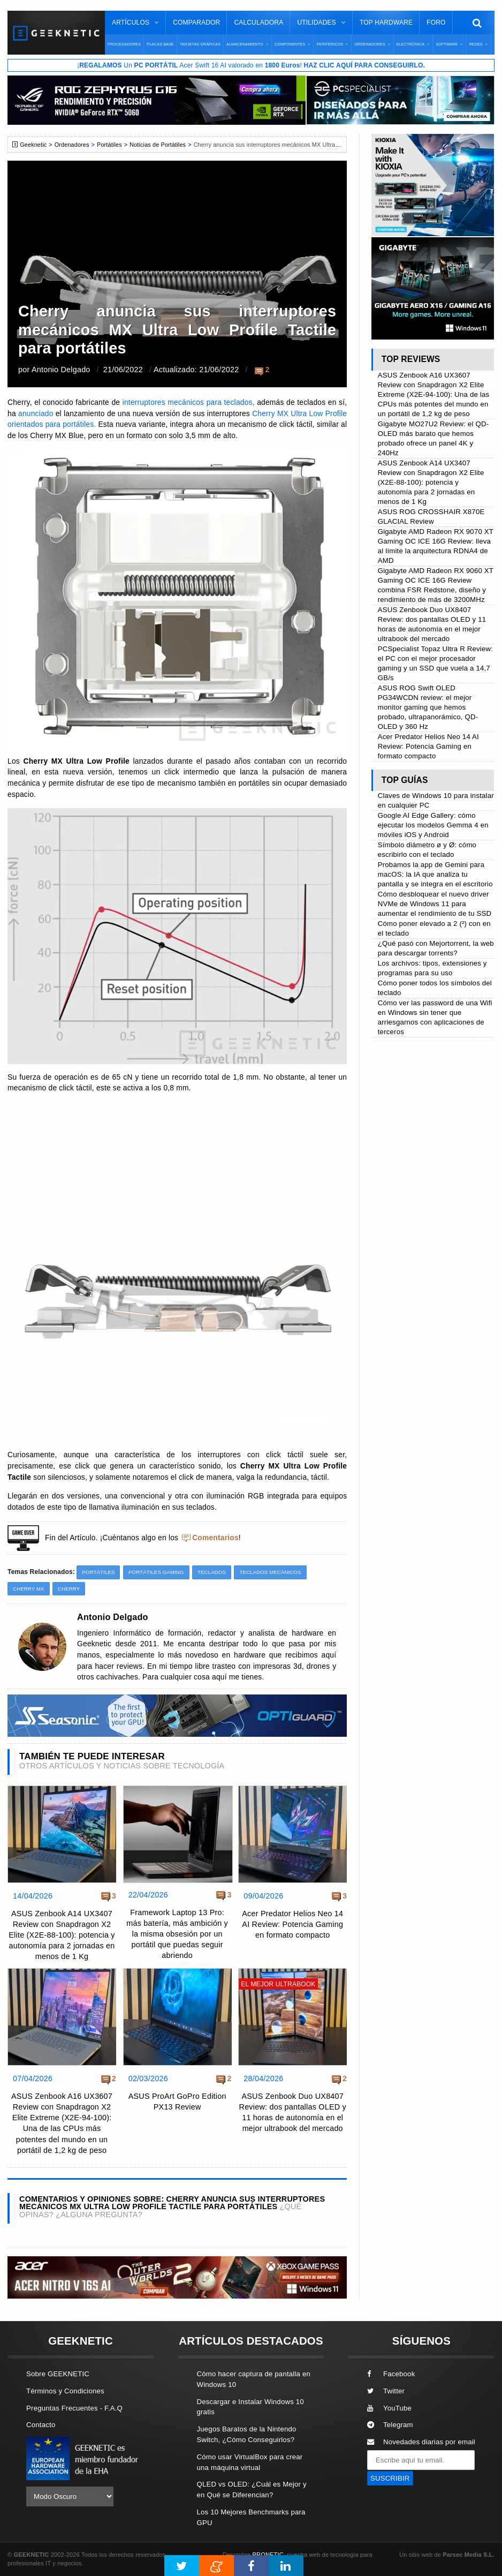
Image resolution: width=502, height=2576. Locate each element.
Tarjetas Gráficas (200, 44)
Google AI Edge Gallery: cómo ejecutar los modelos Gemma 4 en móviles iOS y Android (433, 825)
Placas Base (160, 44)
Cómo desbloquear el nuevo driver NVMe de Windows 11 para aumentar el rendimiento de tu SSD (435, 903)
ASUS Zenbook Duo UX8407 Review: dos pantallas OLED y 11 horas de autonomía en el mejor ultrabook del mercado (292, 2112)
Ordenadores (72, 144)
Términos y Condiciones (65, 2391)
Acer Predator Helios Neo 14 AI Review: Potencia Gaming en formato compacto (292, 1924)
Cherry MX (28, 1589)
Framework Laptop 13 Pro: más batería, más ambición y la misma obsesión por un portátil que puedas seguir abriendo (177, 1934)
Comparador (196, 22)
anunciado (37, 414)
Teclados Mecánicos (270, 1572)
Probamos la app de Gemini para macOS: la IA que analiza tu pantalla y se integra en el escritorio (435, 874)
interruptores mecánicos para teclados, (187, 402)
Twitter (386, 2391)
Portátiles (109, 144)
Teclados (211, 1572)
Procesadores (124, 44)
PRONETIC (268, 2554)
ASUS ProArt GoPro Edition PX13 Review (177, 2101)
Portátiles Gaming (156, 1572)
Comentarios (215, 1538)
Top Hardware (386, 22)
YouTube (389, 2408)
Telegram (390, 2425)
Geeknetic (33, 144)
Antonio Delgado (61, 369)
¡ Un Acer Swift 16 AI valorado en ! (251, 65)
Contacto (40, 2425)
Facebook (391, 2374)
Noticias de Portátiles (158, 144)
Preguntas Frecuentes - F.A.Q (74, 2408)
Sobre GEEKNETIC (57, 2374)
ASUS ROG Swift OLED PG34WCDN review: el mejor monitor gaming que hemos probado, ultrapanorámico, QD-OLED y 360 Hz (428, 707)
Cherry (69, 1589)
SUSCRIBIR (390, 2478)
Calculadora (258, 22)
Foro (436, 22)
